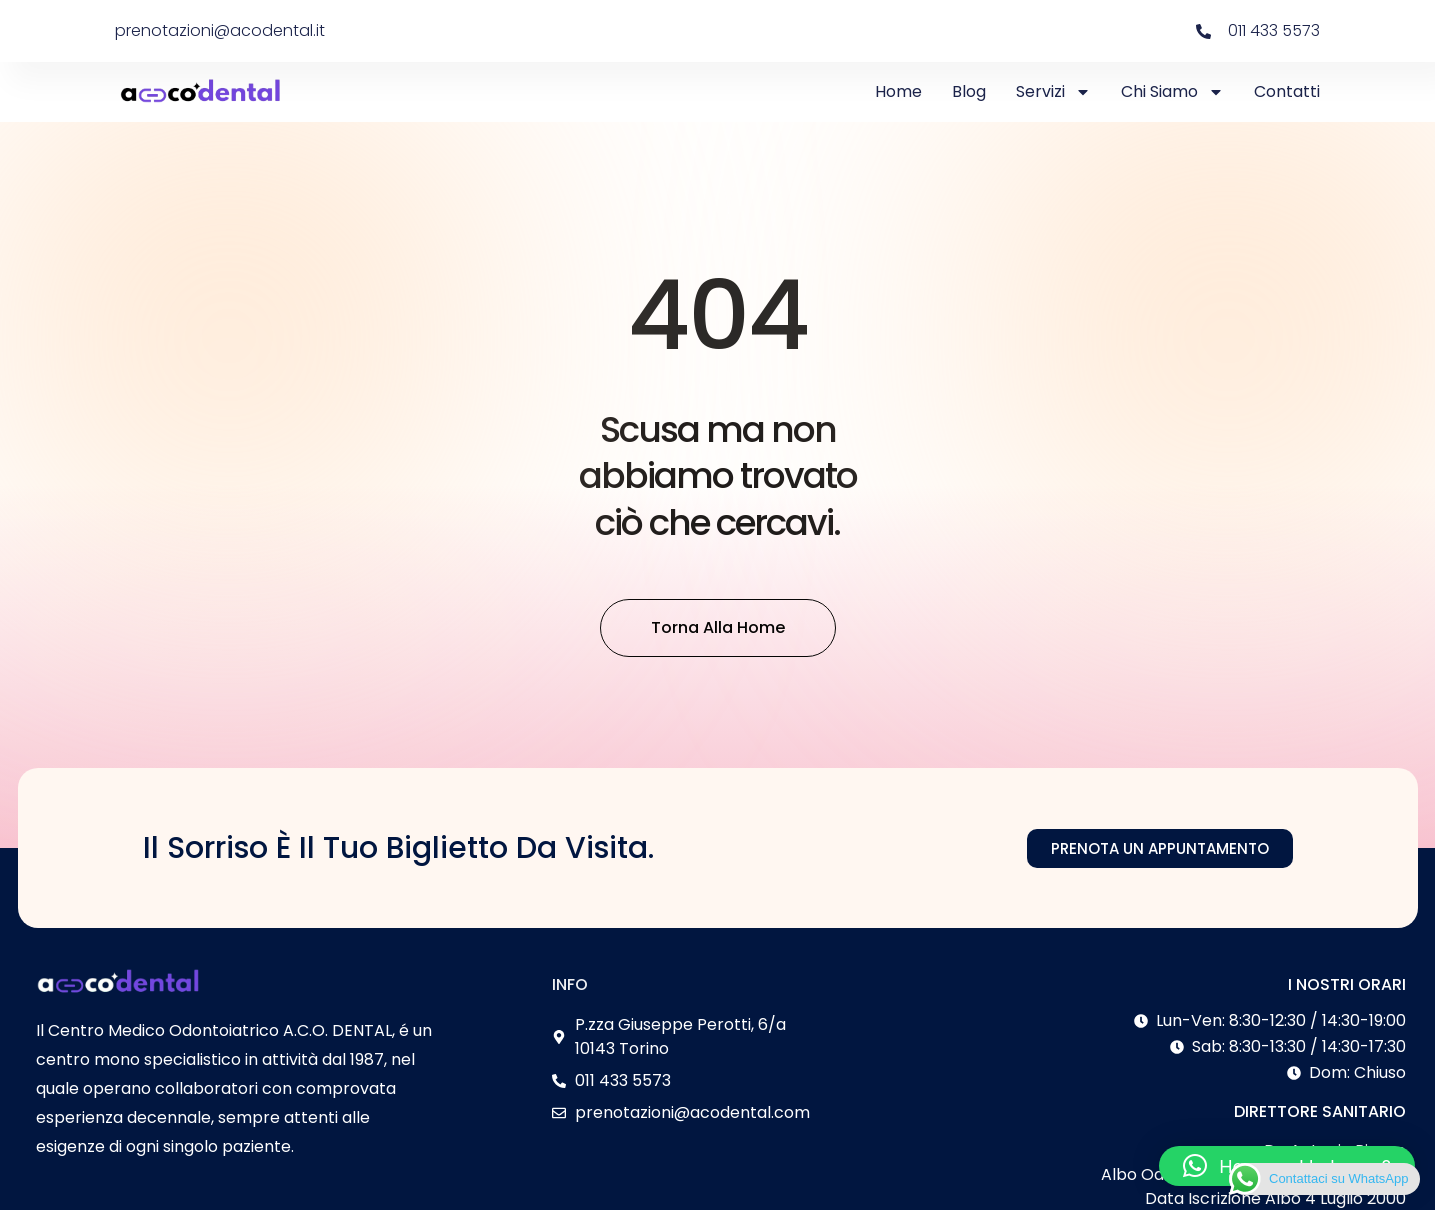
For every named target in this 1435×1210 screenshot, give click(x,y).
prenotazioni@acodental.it (220, 30)
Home (898, 91)
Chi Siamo (1172, 92)
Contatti (1287, 91)
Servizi (1053, 92)
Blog (969, 91)
